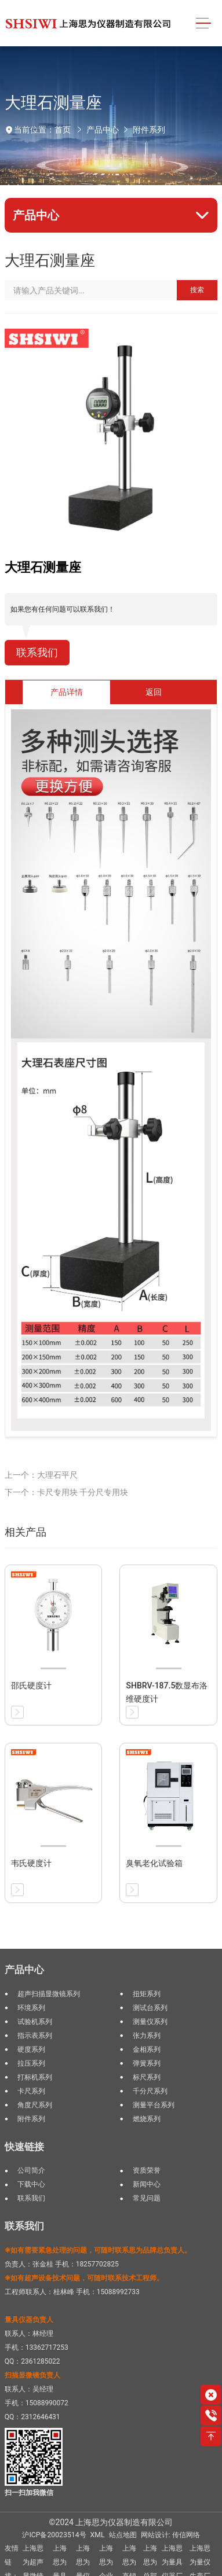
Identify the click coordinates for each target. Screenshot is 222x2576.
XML (97, 2535)
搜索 (197, 290)
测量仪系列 (150, 2022)
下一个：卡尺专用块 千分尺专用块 (66, 1492)
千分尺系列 (150, 2091)
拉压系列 (31, 2063)
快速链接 (24, 2146)
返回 (153, 692)
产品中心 (102, 129)
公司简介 (31, 2170)
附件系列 (149, 129)
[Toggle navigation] (203, 23)
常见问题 (147, 2198)
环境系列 (31, 2008)
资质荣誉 (147, 2170)
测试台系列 (150, 2008)
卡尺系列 (31, 2091)
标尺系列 (147, 2077)
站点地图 (123, 2535)
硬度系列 (31, 2049)
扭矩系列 (147, 1994)
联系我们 (37, 652)
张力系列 (147, 2036)
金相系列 (147, 2049)
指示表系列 (34, 2036)
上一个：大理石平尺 (41, 1475)
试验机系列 (34, 2022)
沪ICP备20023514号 (54, 2535)
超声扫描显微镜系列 (48, 1994)
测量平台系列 (153, 2105)
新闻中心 (147, 2184)
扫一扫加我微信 (29, 2493)
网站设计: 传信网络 (170, 2535)
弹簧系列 (147, 2063)
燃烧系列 (147, 2119)
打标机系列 (34, 2077)
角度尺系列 (34, 2105)
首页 (62, 129)
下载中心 (31, 2184)
